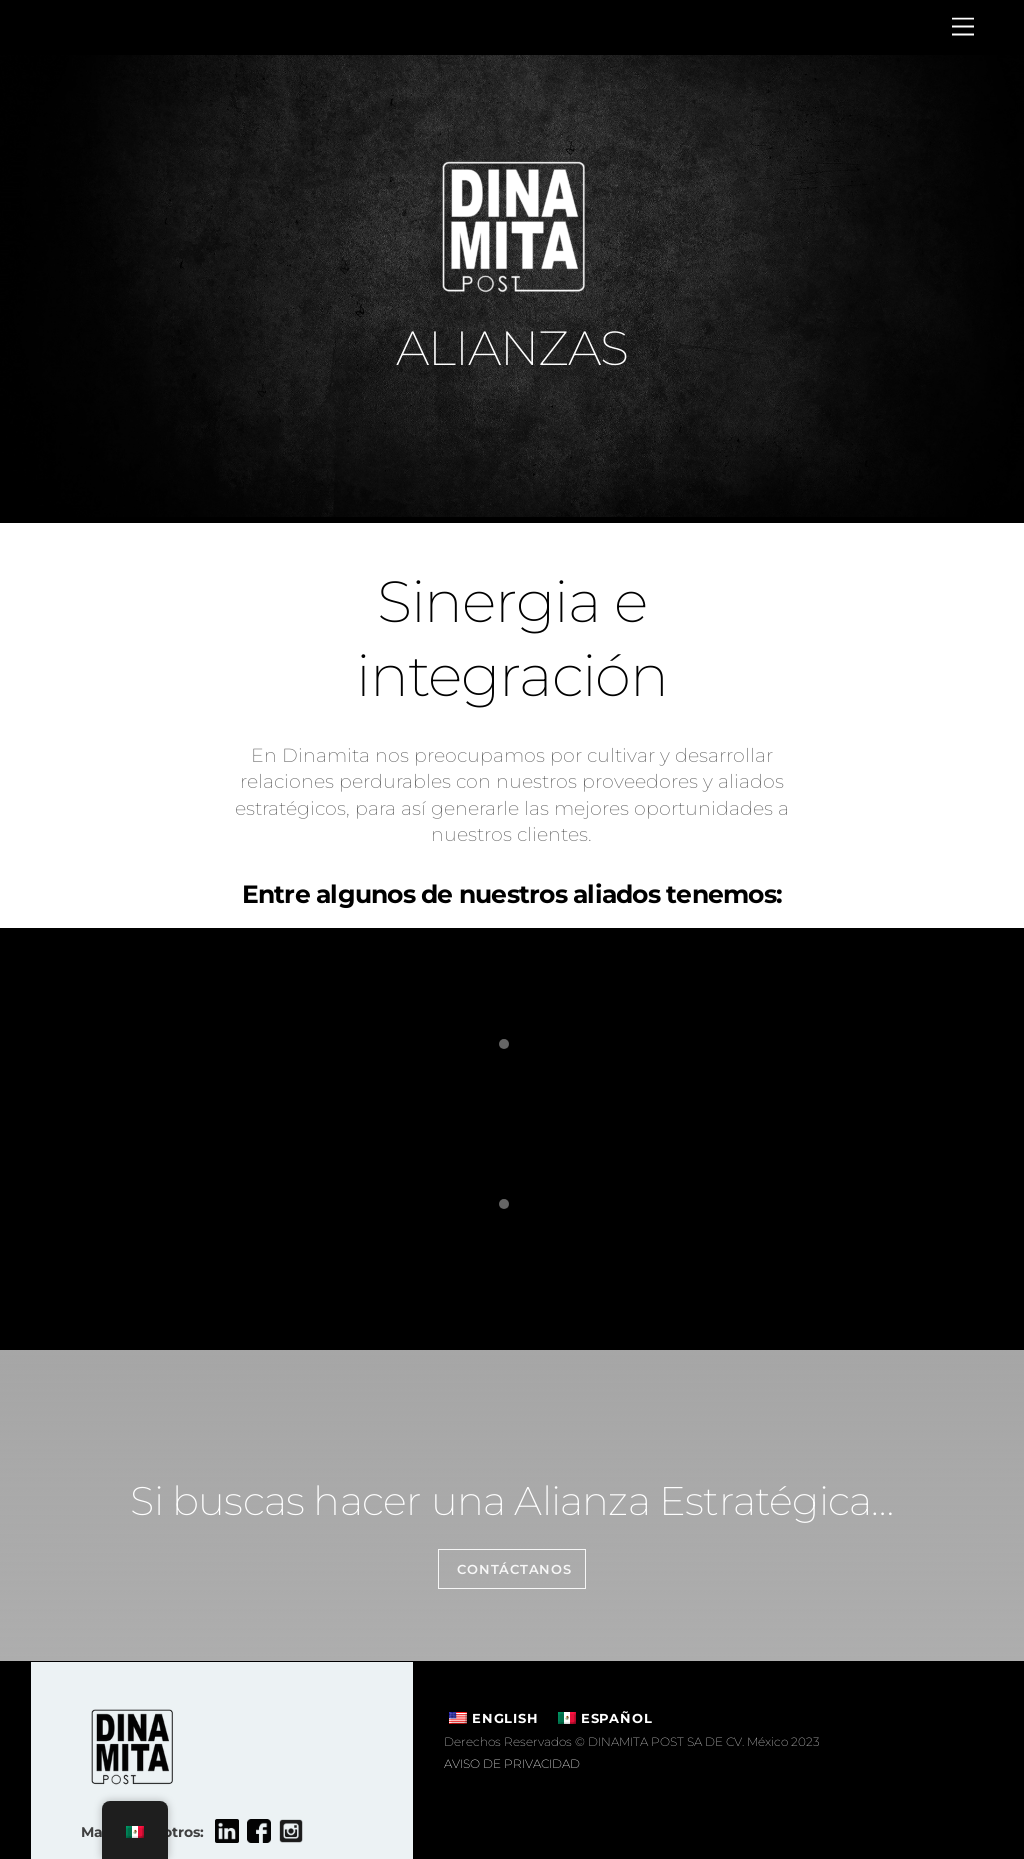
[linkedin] (227, 1831)
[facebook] (259, 1831)
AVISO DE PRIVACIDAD (512, 1763)
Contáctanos (514, 1569)
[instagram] (291, 1831)
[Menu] (963, 27)
